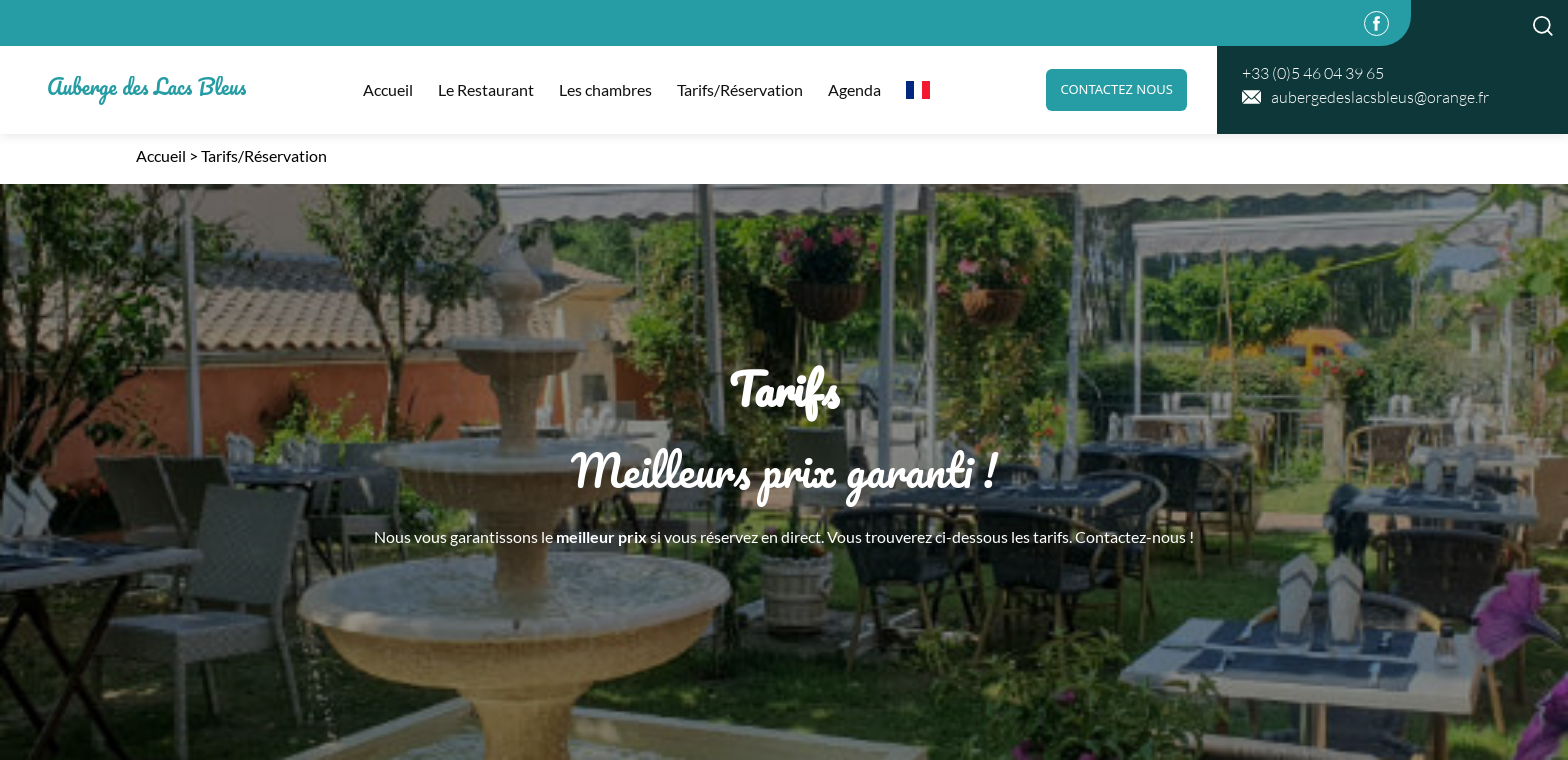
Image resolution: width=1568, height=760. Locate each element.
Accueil (388, 89)
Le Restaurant (486, 89)
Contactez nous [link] (1116, 89)
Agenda (854, 89)
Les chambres (605, 89)
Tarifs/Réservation (740, 89)
